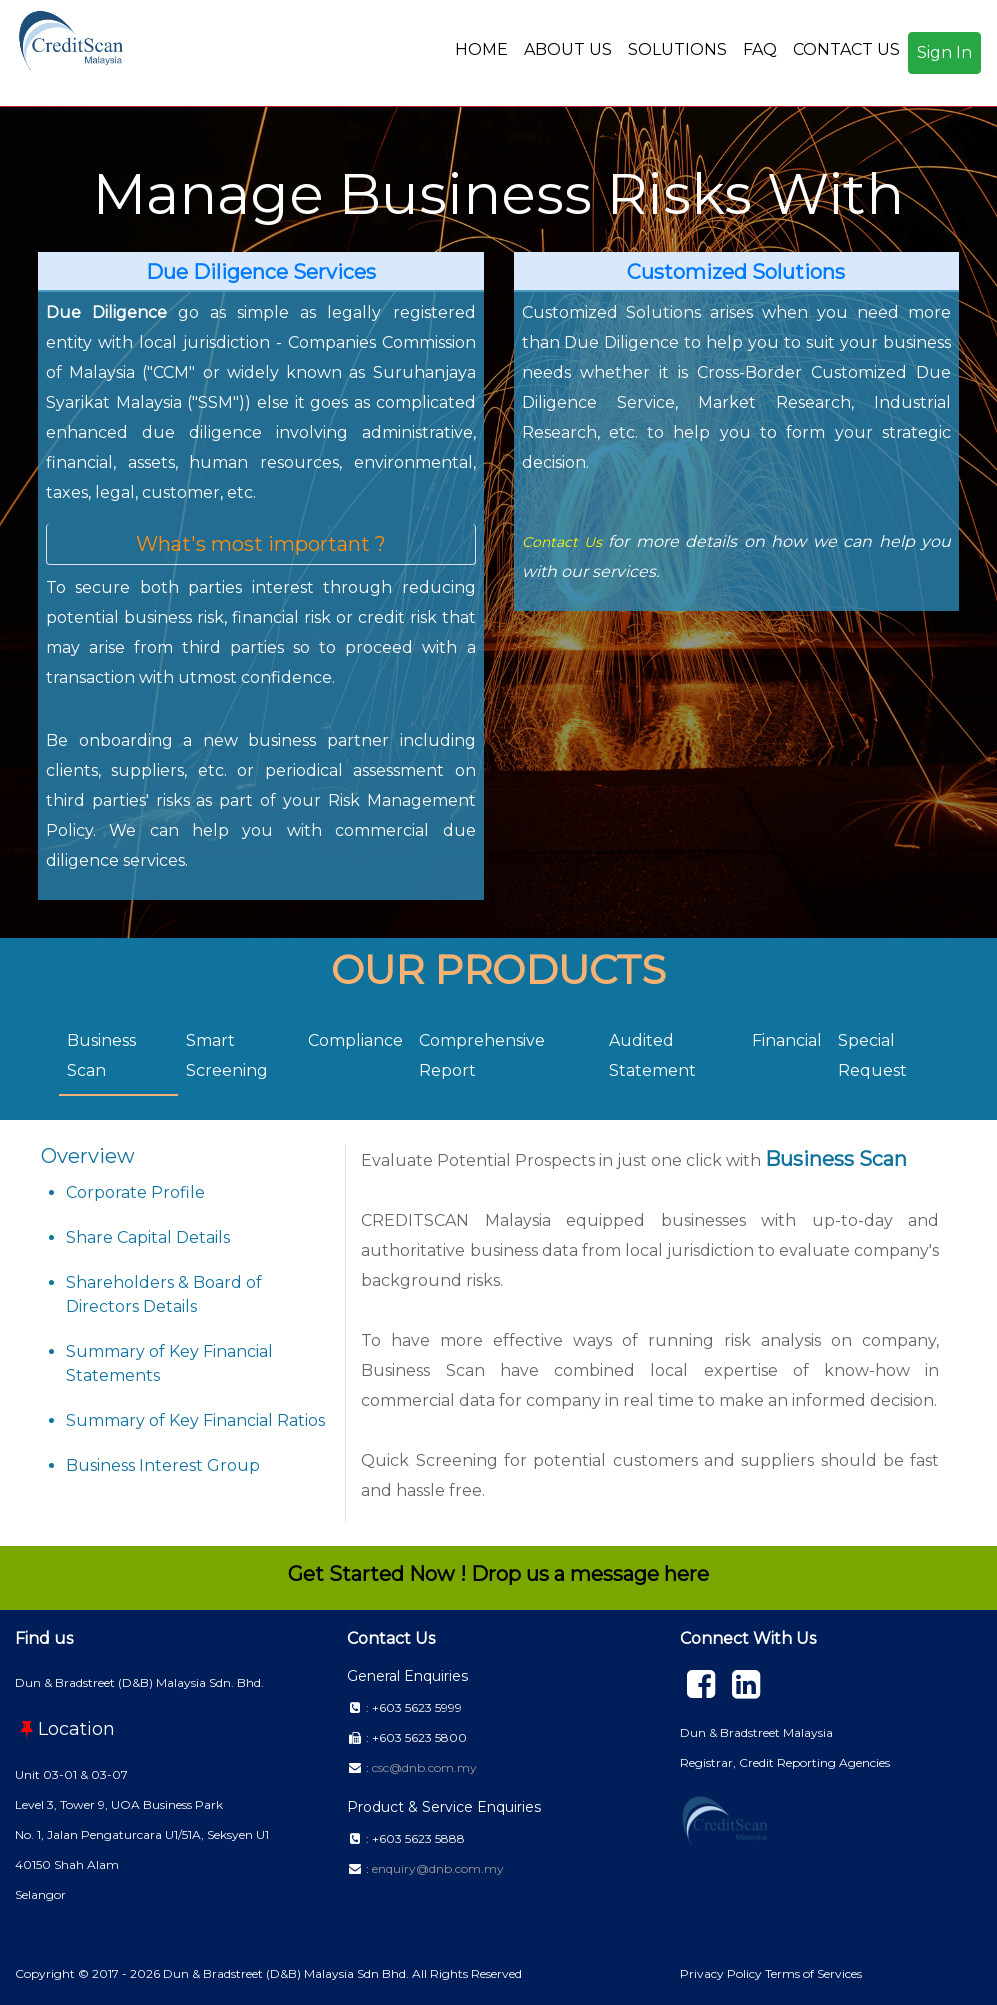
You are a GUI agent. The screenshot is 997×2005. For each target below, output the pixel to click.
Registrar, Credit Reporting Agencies (785, 1762)
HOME (481, 49)
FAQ (760, 49)
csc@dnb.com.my (424, 1767)
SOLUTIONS (677, 49)
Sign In (944, 52)
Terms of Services (813, 1973)
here (686, 1574)
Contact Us (562, 542)
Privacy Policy (722, 1973)
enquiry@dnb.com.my (438, 1868)
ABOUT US (568, 49)
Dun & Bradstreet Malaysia (756, 1732)
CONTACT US (846, 49)
